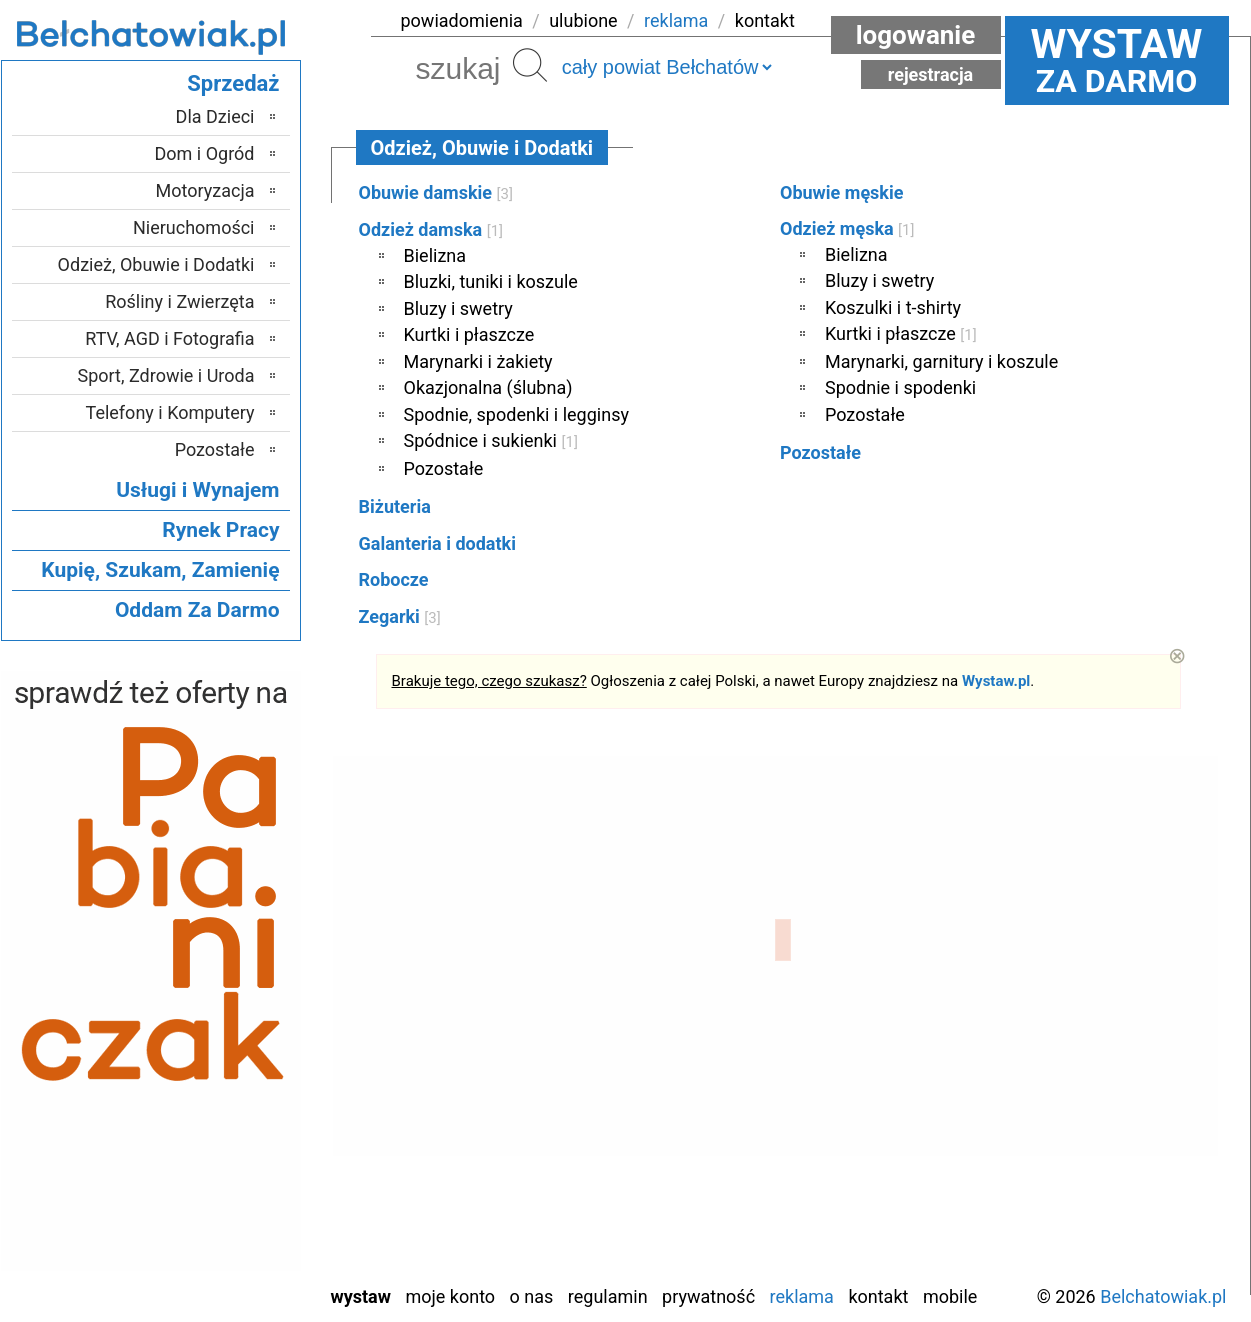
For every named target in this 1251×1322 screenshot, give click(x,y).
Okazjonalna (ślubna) (488, 387)
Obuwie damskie (436, 192)
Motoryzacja (205, 190)
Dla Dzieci (215, 116)
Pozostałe (444, 468)
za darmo (1117, 60)
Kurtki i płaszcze (469, 334)
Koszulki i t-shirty (893, 307)
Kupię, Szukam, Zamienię (160, 570)
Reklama (802, 1296)
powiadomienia (462, 20)
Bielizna (435, 255)
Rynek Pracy (220, 530)
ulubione (583, 20)
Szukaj (530, 65)
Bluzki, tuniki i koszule (491, 281)
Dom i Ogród (204, 153)
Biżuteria (395, 506)
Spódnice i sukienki (491, 440)
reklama (676, 20)
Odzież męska (847, 228)
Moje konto (450, 1296)
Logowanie (916, 35)
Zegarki (400, 616)
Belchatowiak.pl (1163, 1296)
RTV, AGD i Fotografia (169, 338)
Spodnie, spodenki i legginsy (516, 414)
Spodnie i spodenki (900, 387)
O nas (532, 1296)
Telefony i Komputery (170, 412)
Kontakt (878, 1296)
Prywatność (708, 1296)
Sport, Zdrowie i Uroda (166, 375)
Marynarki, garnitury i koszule (941, 361)
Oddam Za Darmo (197, 610)
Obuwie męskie (841, 192)
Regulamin (608, 1296)
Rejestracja (931, 74)
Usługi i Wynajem (197, 490)
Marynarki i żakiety (478, 361)
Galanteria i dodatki (437, 543)
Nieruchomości (194, 227)
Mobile (950, 1296)
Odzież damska (431, 229)
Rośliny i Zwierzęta (179, 301)
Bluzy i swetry (458, 308)
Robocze (394, 579)
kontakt (765, 20)
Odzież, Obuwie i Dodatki (156, 264)
